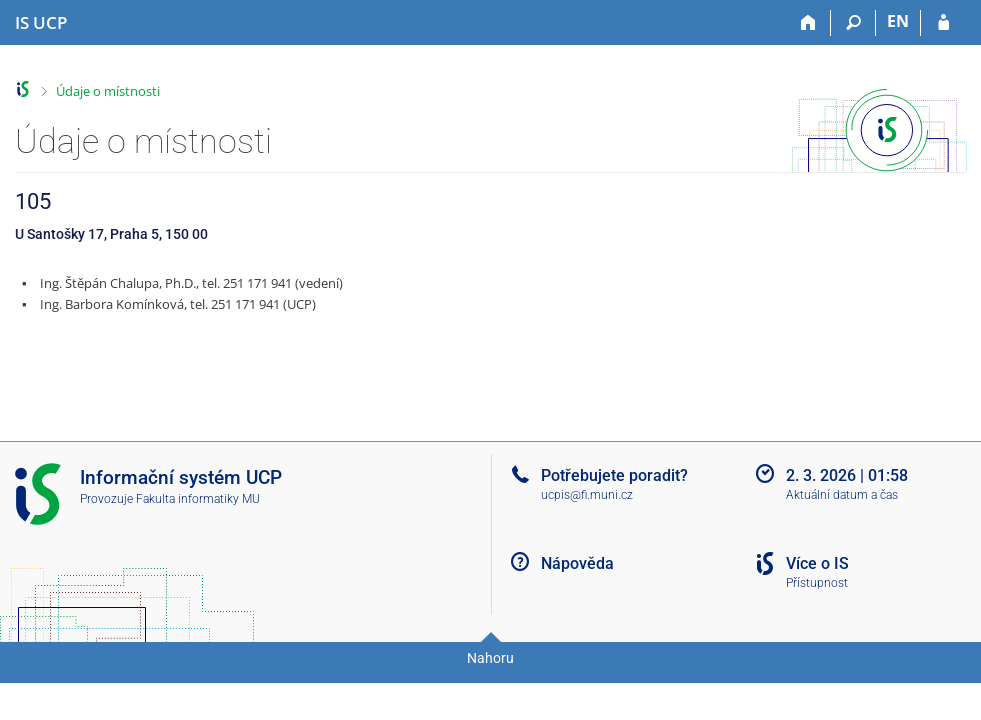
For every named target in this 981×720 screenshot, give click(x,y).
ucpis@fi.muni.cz (587, 495)
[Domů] (808, 23)
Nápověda (577, 563)
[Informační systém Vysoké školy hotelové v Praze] (41, 23)
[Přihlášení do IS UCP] (943, 23)
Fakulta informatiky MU (198, 499)
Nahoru (490, 658)
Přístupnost (817, 583)
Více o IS (817, 563)
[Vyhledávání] (853, 23)
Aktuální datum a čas (842, 495)
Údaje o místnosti (108, 91)
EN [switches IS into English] (898, 21)
